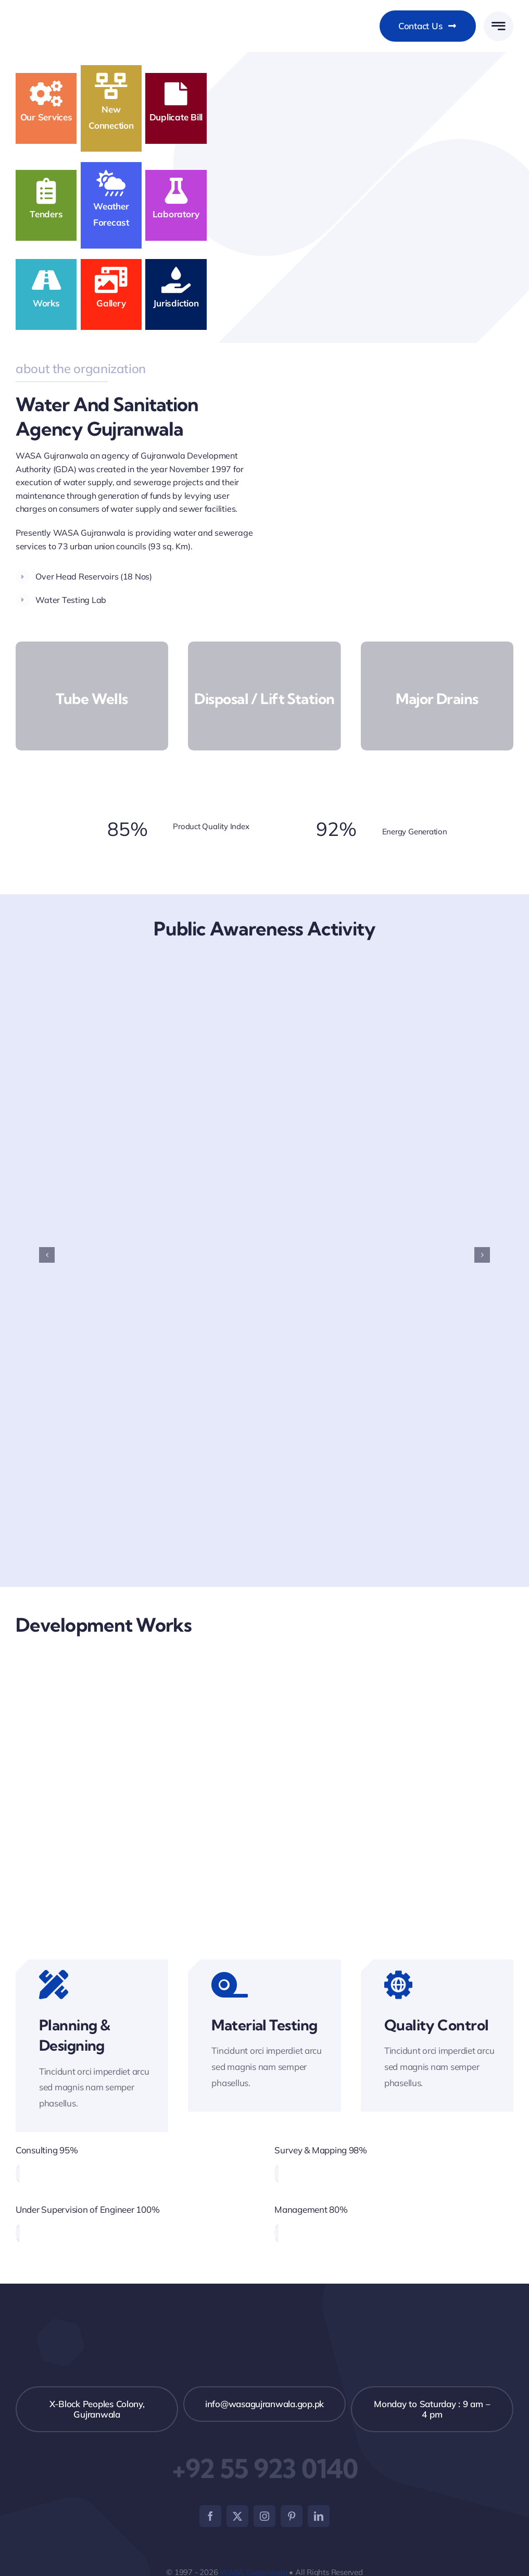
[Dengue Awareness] (264, 972)
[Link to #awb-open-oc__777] (498, 26)
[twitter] (237, 2516)
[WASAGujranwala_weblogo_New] (94, 12)
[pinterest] (292, 2516)
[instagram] (264, 2516)
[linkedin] (319, 2516)
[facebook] (210, 2516)
